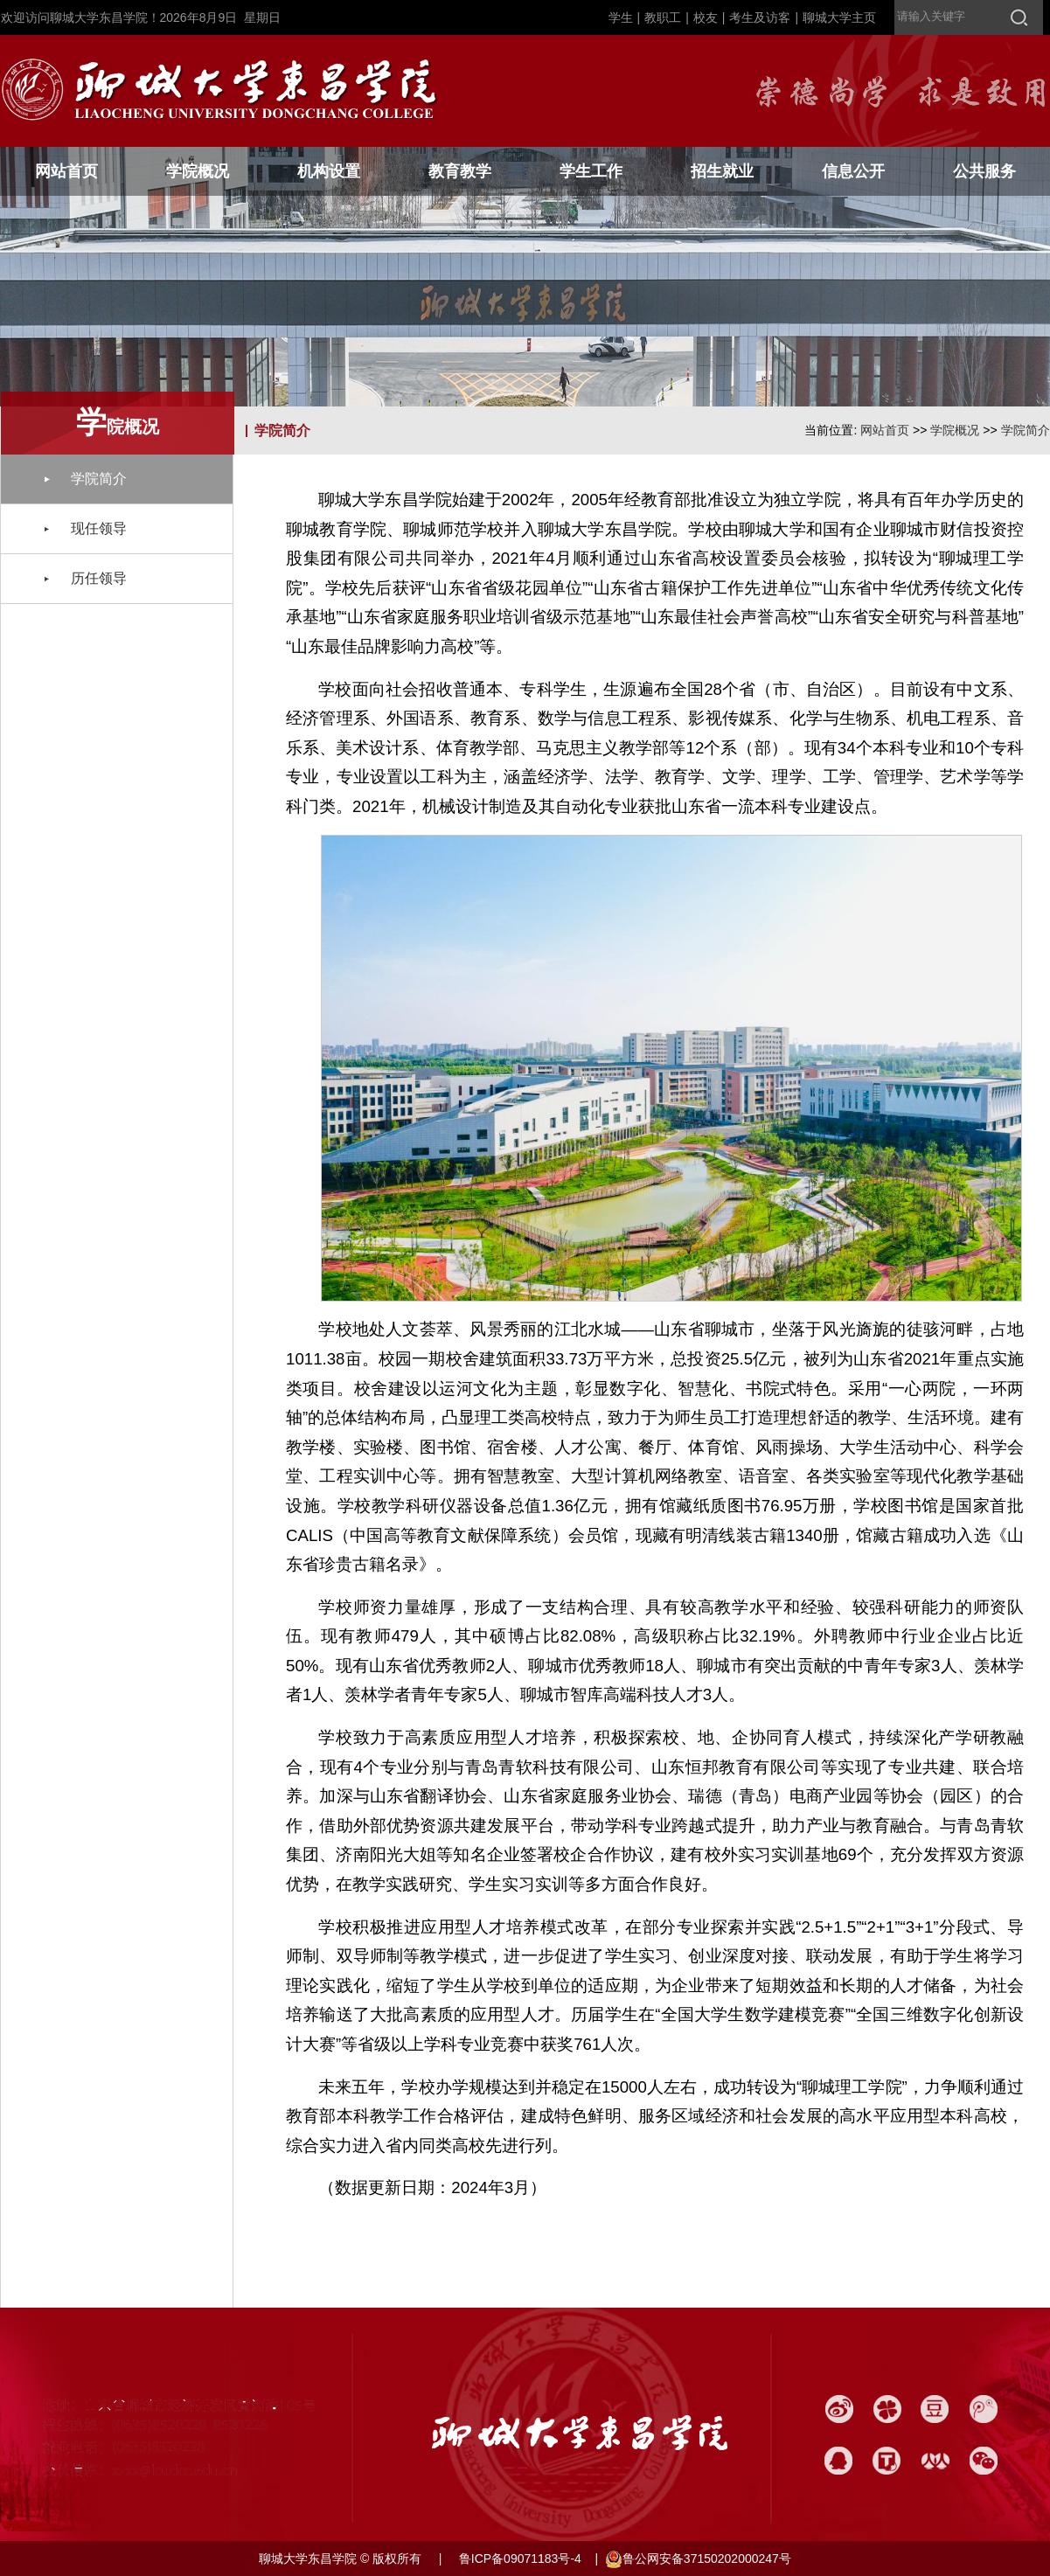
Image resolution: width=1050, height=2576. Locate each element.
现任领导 (99, 528)
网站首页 (66, 171)
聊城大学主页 (839, 17)
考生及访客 (759, 17)
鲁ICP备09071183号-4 (518, 2559)
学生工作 (591, 171)
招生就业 (722, 171)
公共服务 (984, 171)
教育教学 (459, 171)
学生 (620, 17)
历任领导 (99, 578)
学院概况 (197, 171)
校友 (705, 17)
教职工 (662, 17)
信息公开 (853, 171)
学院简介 (1025, 430)
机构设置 (328, 171)
